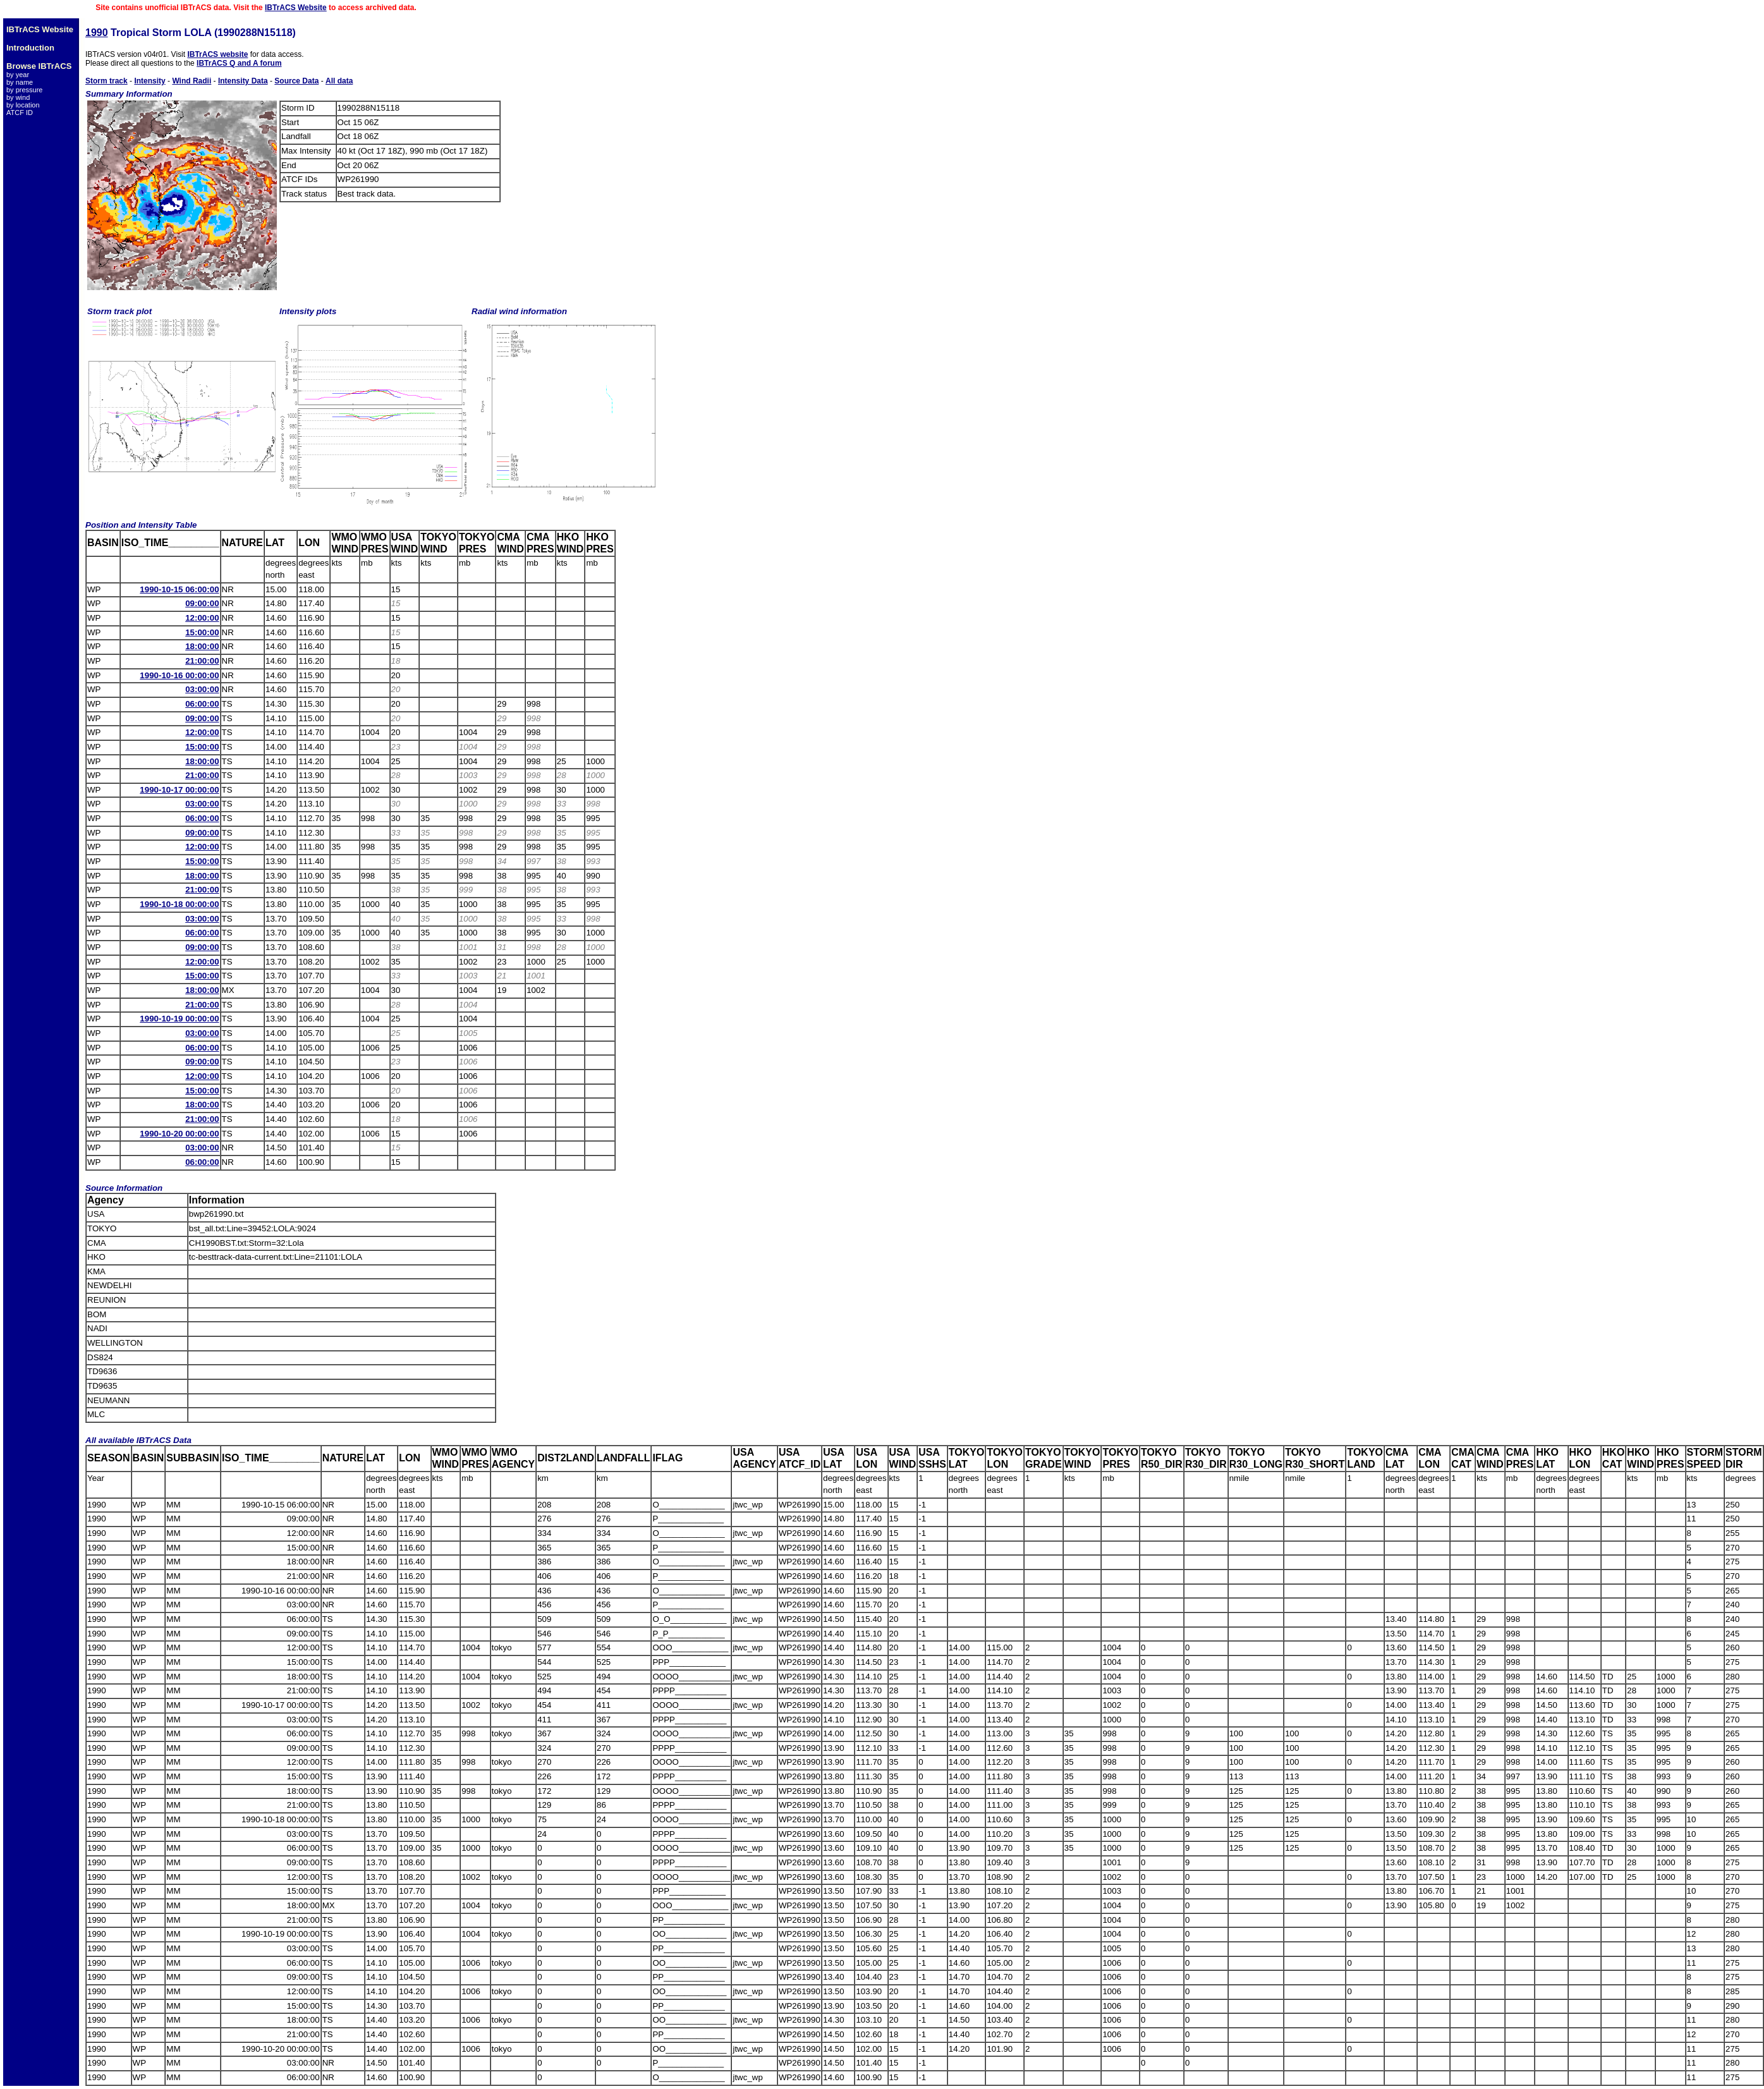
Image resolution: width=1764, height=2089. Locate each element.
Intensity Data (243, 80)
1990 (96, 32)
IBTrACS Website (296, 7)
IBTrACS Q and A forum (239, 63)
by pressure (24, 90)
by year (17, 74)
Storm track (106, 80)
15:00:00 (202, 632)
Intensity (149, 80)
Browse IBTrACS (38, 66)
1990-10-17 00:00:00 (179, 790)
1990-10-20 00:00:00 (179, 1133)
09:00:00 (202, 603)
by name (19, 82)
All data (339, 80)
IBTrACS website (217, 54)
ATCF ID (19, 112)
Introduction (30, 47)
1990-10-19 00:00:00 (179, 1018)
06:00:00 (202, 704)
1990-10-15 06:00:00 (179, 589)
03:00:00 (202, 689)
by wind (18, 97)
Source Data (296, 80)
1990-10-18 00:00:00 (179, 904)
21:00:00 (202, 661)
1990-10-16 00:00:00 (179, 675)
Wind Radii (191, 80)
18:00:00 (202, 646)
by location (23, 105)
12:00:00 (202, 618)
